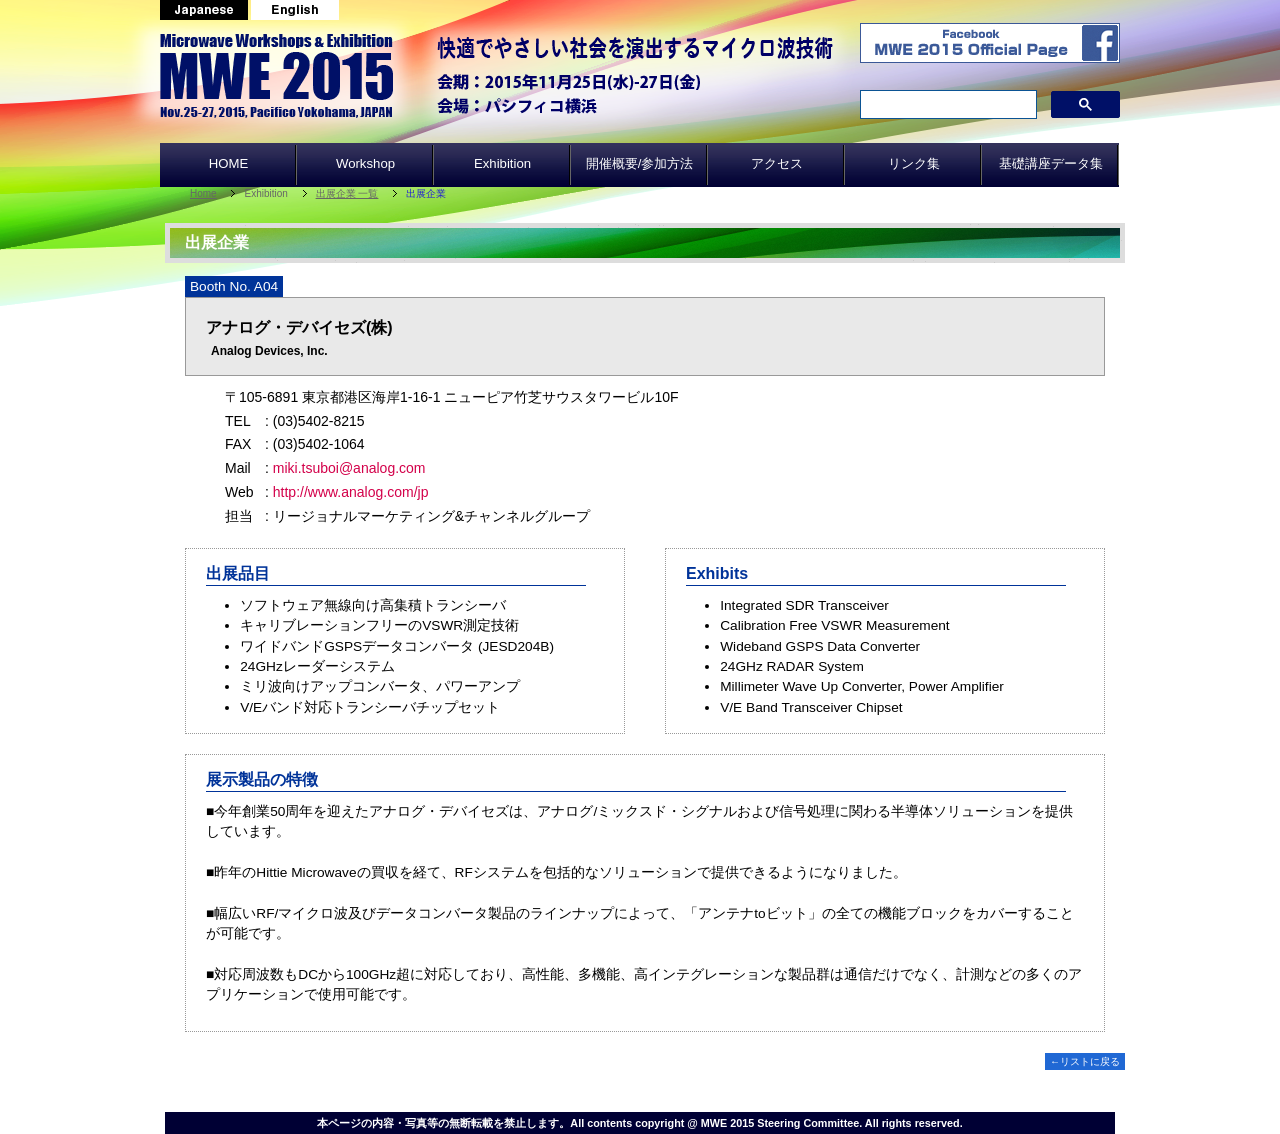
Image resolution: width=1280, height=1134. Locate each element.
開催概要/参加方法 (640, 163)
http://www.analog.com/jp (351, 492)
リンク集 (914, 163)
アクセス (777, 163)
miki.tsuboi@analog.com (349, 468)
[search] (946, 105)
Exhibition (502, 163)
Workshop (365, 163)
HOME (229, 163)
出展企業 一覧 (347, 193)
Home (203, 193)
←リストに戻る (1085, 1061)
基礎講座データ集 (1051, 163)
